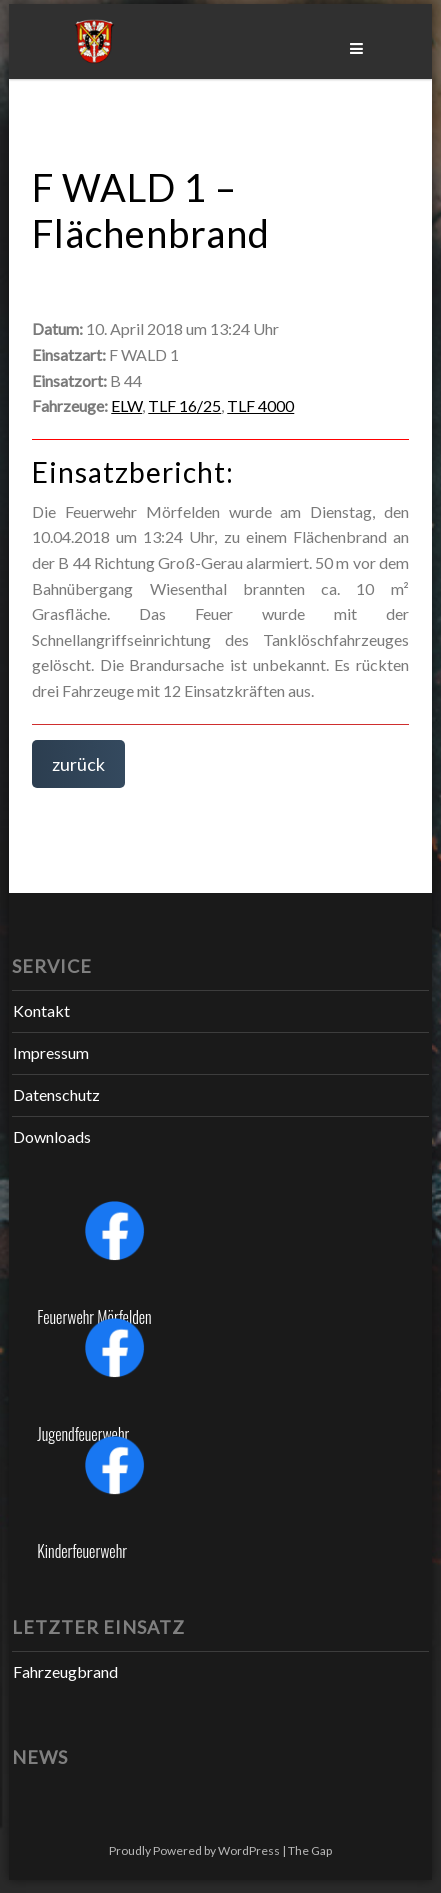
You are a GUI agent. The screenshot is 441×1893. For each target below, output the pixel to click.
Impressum (51, 1052)
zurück (78, 764)
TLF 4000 (260, 405)
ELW (126, 405)
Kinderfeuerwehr (82, 1551)
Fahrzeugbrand (65, 1671)
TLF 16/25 (184, 405)
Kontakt (41, 1010)
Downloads (52, 1136)
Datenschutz (56, 1094)
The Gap (310, 1850)
